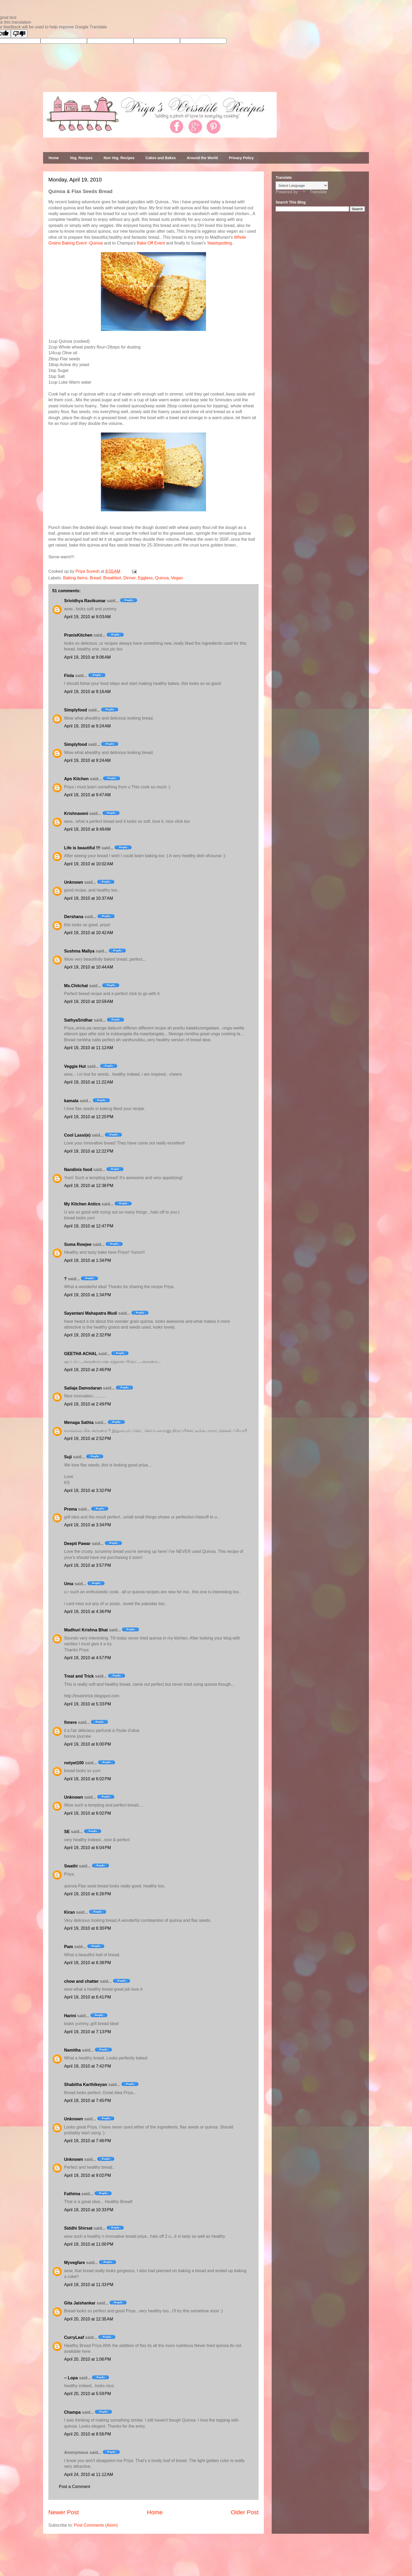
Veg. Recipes (81, 158)
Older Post (245, 2512)
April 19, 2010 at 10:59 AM (88, 1001)
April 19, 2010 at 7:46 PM (87, 2140)
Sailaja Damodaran (83, 1388)
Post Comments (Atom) (96, 2525)
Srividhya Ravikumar (85, 601)
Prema (70, 1509)
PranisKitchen (78, 635)
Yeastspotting (219, 243)
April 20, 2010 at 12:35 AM (88, 2319)
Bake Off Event (151, 243)
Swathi (71, 1866)
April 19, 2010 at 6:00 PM (87, 1744)
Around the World (202, 158)
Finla (69, 675)
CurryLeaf (74, 2337)
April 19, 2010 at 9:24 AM (87, 726)
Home (54, 158)
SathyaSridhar (78, 1020)
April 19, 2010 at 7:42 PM (87, 2066)
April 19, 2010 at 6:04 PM (87, 1847)
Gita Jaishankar (79, 2303)
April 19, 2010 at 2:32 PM (87, 1335)
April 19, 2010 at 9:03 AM (87, 617)
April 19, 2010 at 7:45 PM (87, 2100)
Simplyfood (75, 710)
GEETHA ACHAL (80, 1353)
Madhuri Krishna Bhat (86, 1630)
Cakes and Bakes (161, 158)
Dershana (73, 916)
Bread (95, 578)
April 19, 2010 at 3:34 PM (87, 1525)
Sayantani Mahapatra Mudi (90, 1313)
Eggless (145, 578)
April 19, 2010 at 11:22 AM (88, 1082)
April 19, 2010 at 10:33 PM (88, 2210)
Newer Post (63, 2512)
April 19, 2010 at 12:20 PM (88, 1117)
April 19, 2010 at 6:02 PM (87, 1779)
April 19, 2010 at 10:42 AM (88, 932)
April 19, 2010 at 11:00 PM (88, 2244)
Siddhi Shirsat (78, 2228)
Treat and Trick (79, 1676)
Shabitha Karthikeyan (85, 2084)
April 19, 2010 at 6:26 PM (87, 1894)
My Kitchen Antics (82, 1204)
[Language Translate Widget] (302, 185)
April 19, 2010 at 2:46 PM (87, 1369)
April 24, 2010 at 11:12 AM (88, 2474)
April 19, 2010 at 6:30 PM (87, 1928)
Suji (68, 1457)
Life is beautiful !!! (82, 848)
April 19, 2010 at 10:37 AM (88, 898)
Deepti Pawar (77, 1543)
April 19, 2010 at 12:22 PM (88, 1151)
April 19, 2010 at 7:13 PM (87, 2031)
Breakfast (112, 578)
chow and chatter (81, 1981)
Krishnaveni (76, 813)
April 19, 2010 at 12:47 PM (88, 1226)
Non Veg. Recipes (119, 158)
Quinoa (162, 578)
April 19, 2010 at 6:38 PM (87, 1962)
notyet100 (74, 1763)
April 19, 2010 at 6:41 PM (87, 1997)
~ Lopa (71, 2378)
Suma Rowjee (77, 1244)
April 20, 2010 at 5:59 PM (87, 2393)
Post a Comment (74, 2486)
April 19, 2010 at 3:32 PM (87, 1490)
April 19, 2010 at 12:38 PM (88, 1185)
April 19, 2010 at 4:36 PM (87, 1611)
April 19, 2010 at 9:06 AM (87, 657)
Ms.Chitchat (76, 985)
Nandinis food (78, 1169)
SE (67, 1831)
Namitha (72, 2050)
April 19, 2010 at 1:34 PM (87, 1260)
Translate (313, 192)
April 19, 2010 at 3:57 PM (87, 1565)
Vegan (177, 578)
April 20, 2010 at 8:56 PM (87, 2434)
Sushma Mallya (79, 951)
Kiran (69, 1912)
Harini (70, 2015)
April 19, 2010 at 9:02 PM (87, 2175)
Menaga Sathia (79, 1422)
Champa (72, 2412)
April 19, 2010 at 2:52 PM (87, 1438)
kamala (71, 1101)
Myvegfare (74, 2262)
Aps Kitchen (76, 779)
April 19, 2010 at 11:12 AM (88, 1047)
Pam (68, 1946)
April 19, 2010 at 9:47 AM (87, 795)
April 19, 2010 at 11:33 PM (88, 2284)
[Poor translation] (19, 33)
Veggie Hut (75, 1066)
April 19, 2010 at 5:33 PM (87, 1704)
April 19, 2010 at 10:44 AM (88, 967)
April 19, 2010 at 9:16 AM (87, 691)
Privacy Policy (241, 158)
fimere (70, 1722)
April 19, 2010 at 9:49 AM (87, 829)
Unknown (73, 882)
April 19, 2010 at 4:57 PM (87, 1658)
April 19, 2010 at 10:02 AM (88, 864)
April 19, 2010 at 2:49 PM (87, 1404)
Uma (68, 1583)
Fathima (72, 2194)
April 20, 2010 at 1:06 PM (87, 2359)
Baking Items (75, 578)
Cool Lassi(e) (77, 1135)
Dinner (129, 578)
